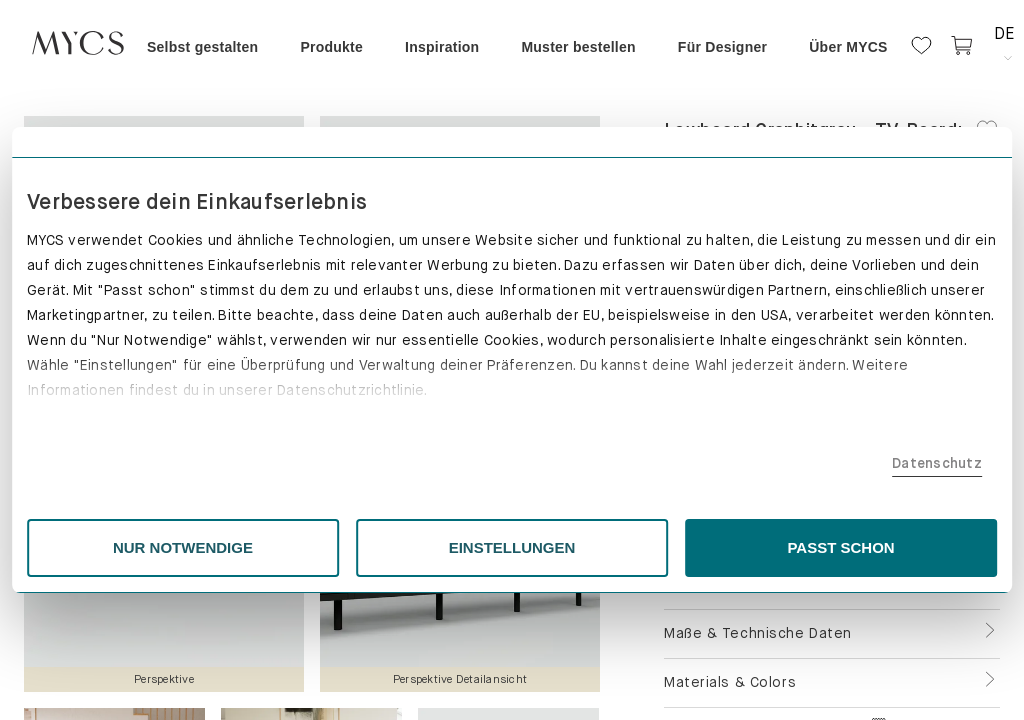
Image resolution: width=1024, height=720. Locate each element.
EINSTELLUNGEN (512, 547)
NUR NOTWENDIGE (283, 547)
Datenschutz (787, 463)
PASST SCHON (741, 547)
